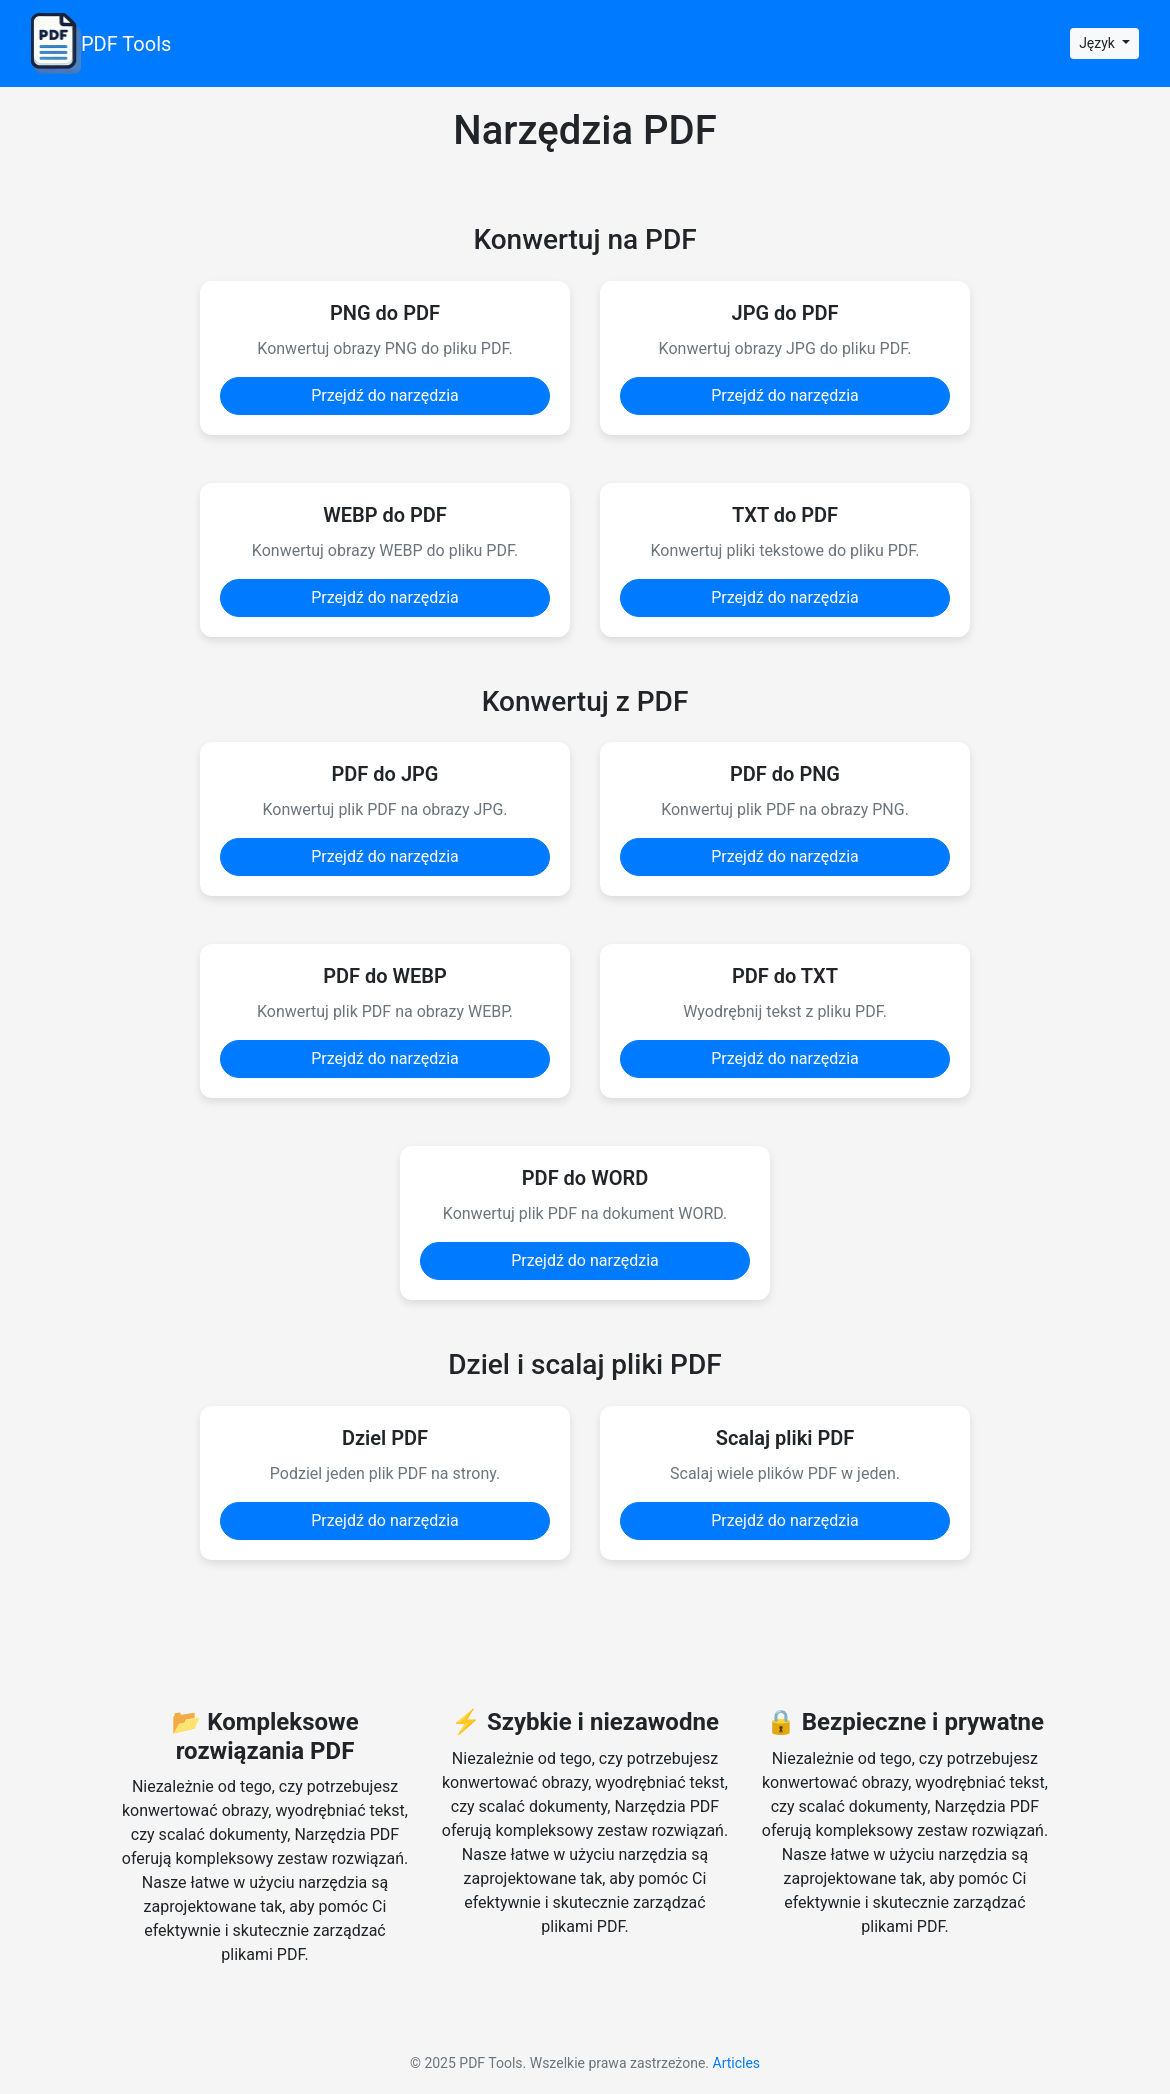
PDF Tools (101, 43)
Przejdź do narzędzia (385, 395)
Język (1098, 43)
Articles (737, 2063)
